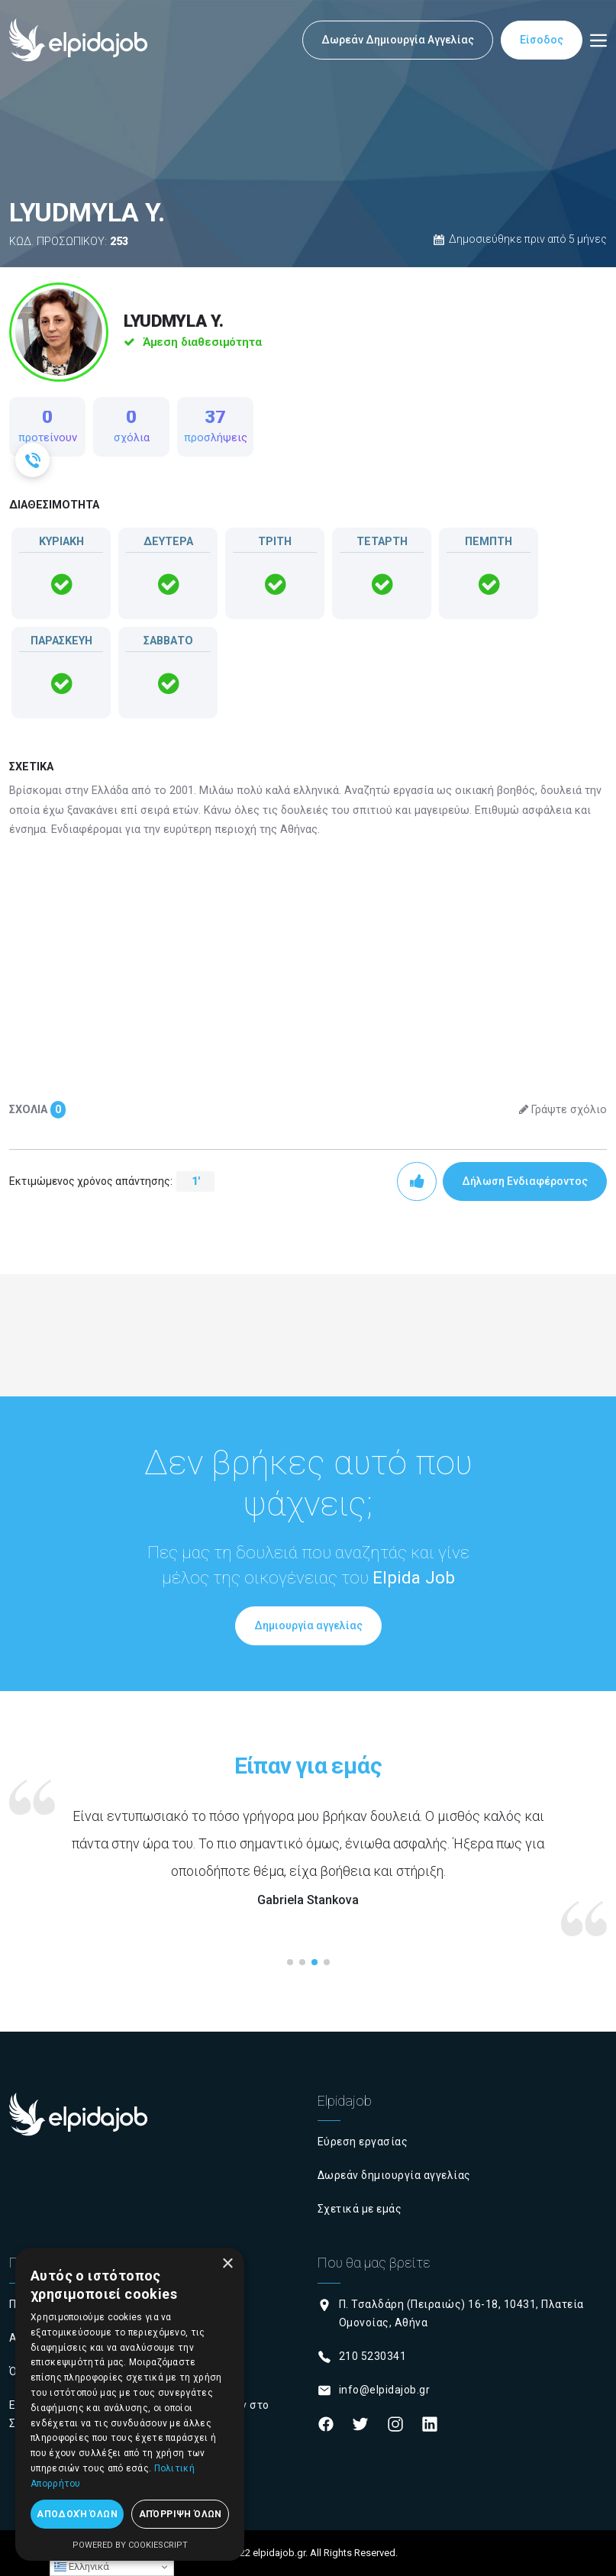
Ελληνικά (81, 2567)
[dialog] (129, 2404)
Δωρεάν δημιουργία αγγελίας (394, 2175)
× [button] (227, 2264)
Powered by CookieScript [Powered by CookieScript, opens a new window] (130, 2545)
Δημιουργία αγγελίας (308, 1625)
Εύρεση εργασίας (363, 2141)
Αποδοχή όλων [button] (77, 2514)
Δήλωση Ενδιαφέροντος (525, 1181)
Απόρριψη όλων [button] (180, 2514)
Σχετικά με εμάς (360, 2209)
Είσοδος (541, 40)
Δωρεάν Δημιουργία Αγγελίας (397, 40)
